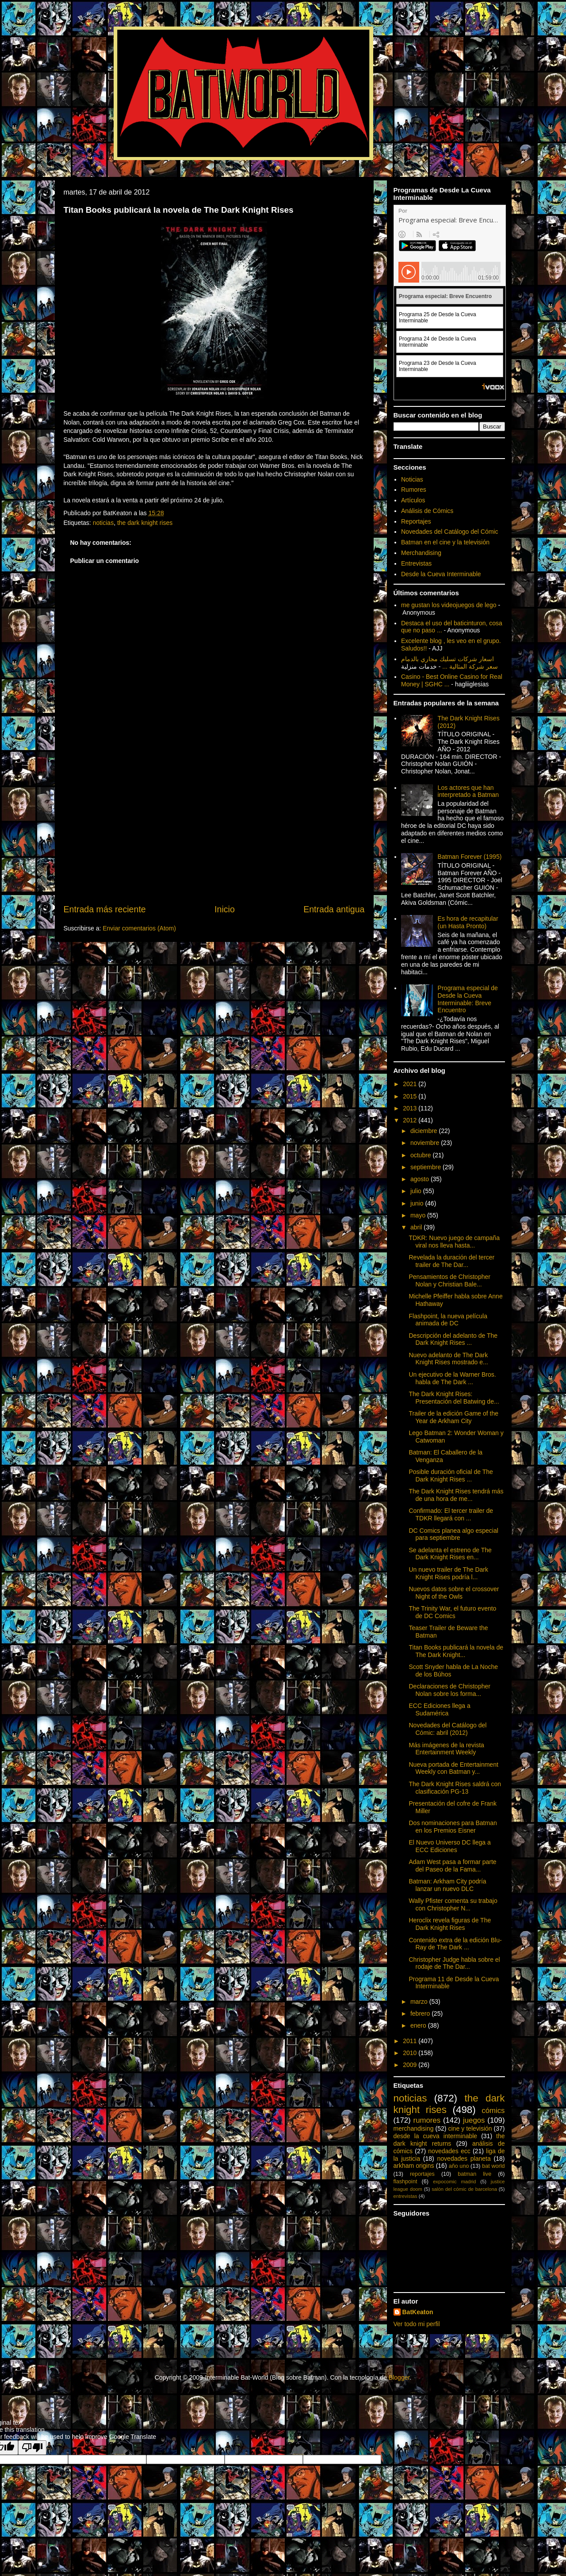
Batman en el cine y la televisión (445, 542)
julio (416, 1190)
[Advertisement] (214, 836)
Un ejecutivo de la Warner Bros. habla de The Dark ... (452, 1378)
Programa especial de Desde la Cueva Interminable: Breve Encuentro (468, 999)
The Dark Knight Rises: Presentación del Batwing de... (454, 1397)
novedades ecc (449, 2151)
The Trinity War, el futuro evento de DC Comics (452, 1612)
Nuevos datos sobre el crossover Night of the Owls (454, 1592)
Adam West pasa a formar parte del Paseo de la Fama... (452, 1865)
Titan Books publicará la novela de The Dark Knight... (456, 1651)
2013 (410, 1108)
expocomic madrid (454, 2181)
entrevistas (405, 2196)
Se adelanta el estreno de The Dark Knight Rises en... (450, 1553)
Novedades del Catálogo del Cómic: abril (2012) (447, 1729)
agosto (420, 1179)
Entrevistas (416, 563)
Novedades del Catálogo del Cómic (449, 531)
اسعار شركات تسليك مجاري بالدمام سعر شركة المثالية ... (449, 662)
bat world (493, 2166)
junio (417, 1203)
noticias (103, 522)
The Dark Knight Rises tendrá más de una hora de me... (456, 1495)
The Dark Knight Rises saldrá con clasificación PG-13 (455, 1787)
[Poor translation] (32, 2447)
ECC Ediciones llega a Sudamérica (439, 1709)
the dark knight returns (449, 2139)
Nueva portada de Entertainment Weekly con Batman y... (453, 1768)
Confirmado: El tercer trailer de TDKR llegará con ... (451, 1514)
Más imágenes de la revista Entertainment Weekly (446, 1749)
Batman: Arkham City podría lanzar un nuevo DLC (447, 1885)
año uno (459, 2166)
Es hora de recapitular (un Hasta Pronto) (468, 922)
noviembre (425, 1142)
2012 (410, 1120)
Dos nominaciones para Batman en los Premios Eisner (453, 1826)
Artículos (413, 500)
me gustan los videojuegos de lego (449, 605)
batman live (474, 2174)
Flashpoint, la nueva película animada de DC (448, 1320)
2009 (410, 2064)
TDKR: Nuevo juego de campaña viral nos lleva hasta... (454, 1241)
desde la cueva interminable (436, 2136)
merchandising (414, 2128)
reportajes (422, 2174)
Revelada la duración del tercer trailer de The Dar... (451, 1261)
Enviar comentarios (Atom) (139, 928)
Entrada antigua (333, 909)
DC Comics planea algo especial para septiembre (453, 1534)
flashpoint (405, 2181)
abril (417, 1227)
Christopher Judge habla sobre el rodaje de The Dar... (454, 1963)
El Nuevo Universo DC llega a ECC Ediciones (449, 1846)
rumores (427, 2120)
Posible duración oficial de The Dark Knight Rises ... (451, 1475)
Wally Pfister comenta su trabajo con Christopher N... (453, 1904)
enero (419, 2025)
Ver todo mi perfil (417, 2323)
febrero (421, 2013)
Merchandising (421, 552)
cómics (493, 2110)
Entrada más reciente (105, 909)
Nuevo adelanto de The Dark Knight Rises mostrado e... (448, 1358)
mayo (418, 1215)
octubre (421, 1155)
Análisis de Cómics (427, 510)
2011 (410, 2040)
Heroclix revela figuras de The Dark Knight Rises (450, 1924)
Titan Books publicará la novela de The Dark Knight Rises (179, 209)
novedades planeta (464, 2158)
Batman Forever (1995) (470, 856)
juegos (474, 2120)
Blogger (399, 2377)
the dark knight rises (144, 522)
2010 (410, 2052)
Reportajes (416, 521)
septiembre (426, 1167)
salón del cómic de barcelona (464, 2189)
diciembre (424, 1130)
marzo (419, 2001)
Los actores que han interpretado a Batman (468, 791)
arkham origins (414, 2165)
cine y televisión (470, 2128)
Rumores (413, 489)
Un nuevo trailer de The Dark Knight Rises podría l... (448, 1573)
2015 (410, 1096)
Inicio (224, 909)
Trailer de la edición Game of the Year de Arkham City (453, 1417)
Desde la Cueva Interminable (441, 574)
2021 (410, 1083)
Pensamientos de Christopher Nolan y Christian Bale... (449, 1280)
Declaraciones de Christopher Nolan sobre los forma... (449, 1690)
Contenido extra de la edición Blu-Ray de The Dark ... (455, 1944)
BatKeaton (417, 2312)
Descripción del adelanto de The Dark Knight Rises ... (453, 1339)
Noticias (412, 479)
